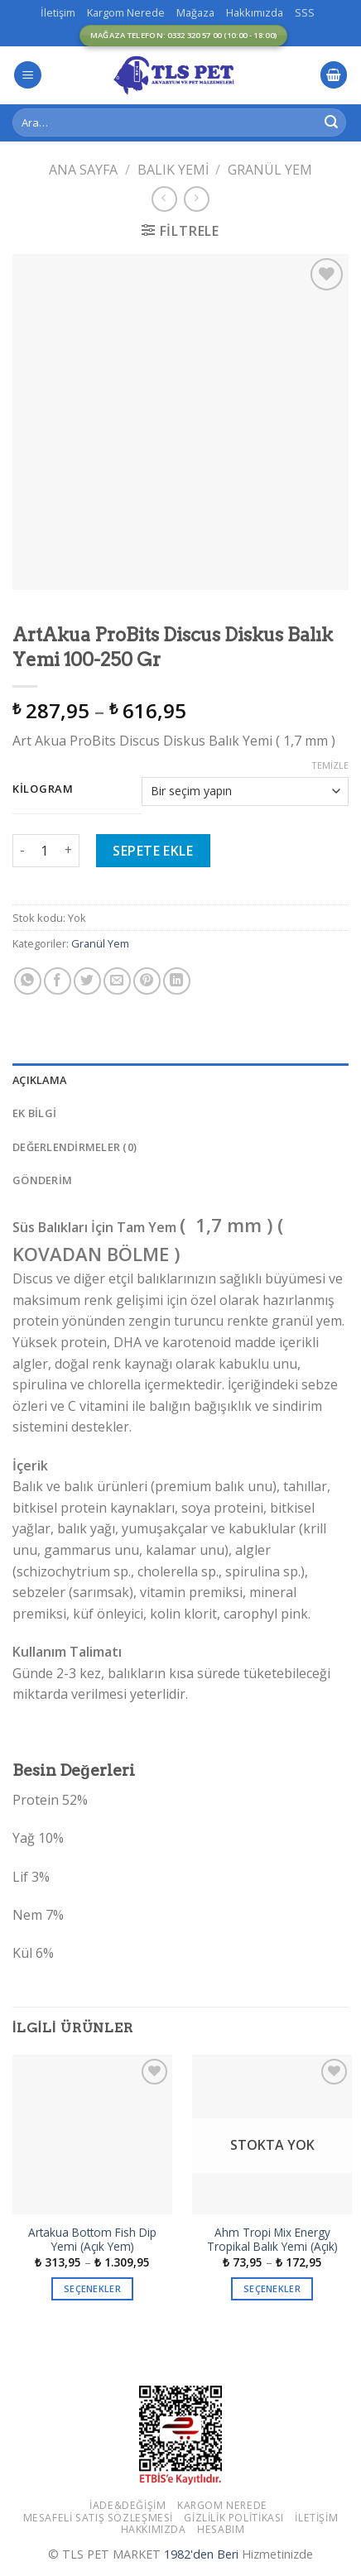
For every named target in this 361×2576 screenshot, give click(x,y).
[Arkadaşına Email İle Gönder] (117, 981)
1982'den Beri (201, 2554)
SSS (305, 12)
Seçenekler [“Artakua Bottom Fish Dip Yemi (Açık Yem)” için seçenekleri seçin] (92, 2288)
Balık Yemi (173, 170)
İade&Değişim (127, 2505)
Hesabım (220, 2529)
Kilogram (43, 789)
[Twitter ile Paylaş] (87, 981)
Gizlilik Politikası (234, 2518)
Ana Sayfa (83, 170)
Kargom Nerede (126, 12)
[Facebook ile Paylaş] (57, 981)
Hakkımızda (254, 12)
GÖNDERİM (42, 1180)
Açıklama (39, 1079)
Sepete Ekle (153, 851)
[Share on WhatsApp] (27, 981)
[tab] (180, 1079)
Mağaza (195, 12)
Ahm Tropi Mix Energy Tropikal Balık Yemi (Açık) (272, 2239)
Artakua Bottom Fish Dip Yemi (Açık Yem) (92, 2239)
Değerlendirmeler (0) (74, 1146)
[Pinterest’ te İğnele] (147, 981)
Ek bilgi (34, 1113)
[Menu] (27, 75)
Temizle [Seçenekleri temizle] (330, 765)
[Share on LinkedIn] (176, 981)
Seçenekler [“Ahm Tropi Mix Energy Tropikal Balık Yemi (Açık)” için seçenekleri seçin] (272, 2288)
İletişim (58, 12)
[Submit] (331, 122)
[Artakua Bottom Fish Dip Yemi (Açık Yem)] (92, 2134)
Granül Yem (270, 170)
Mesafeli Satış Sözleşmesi (98, 2518)
